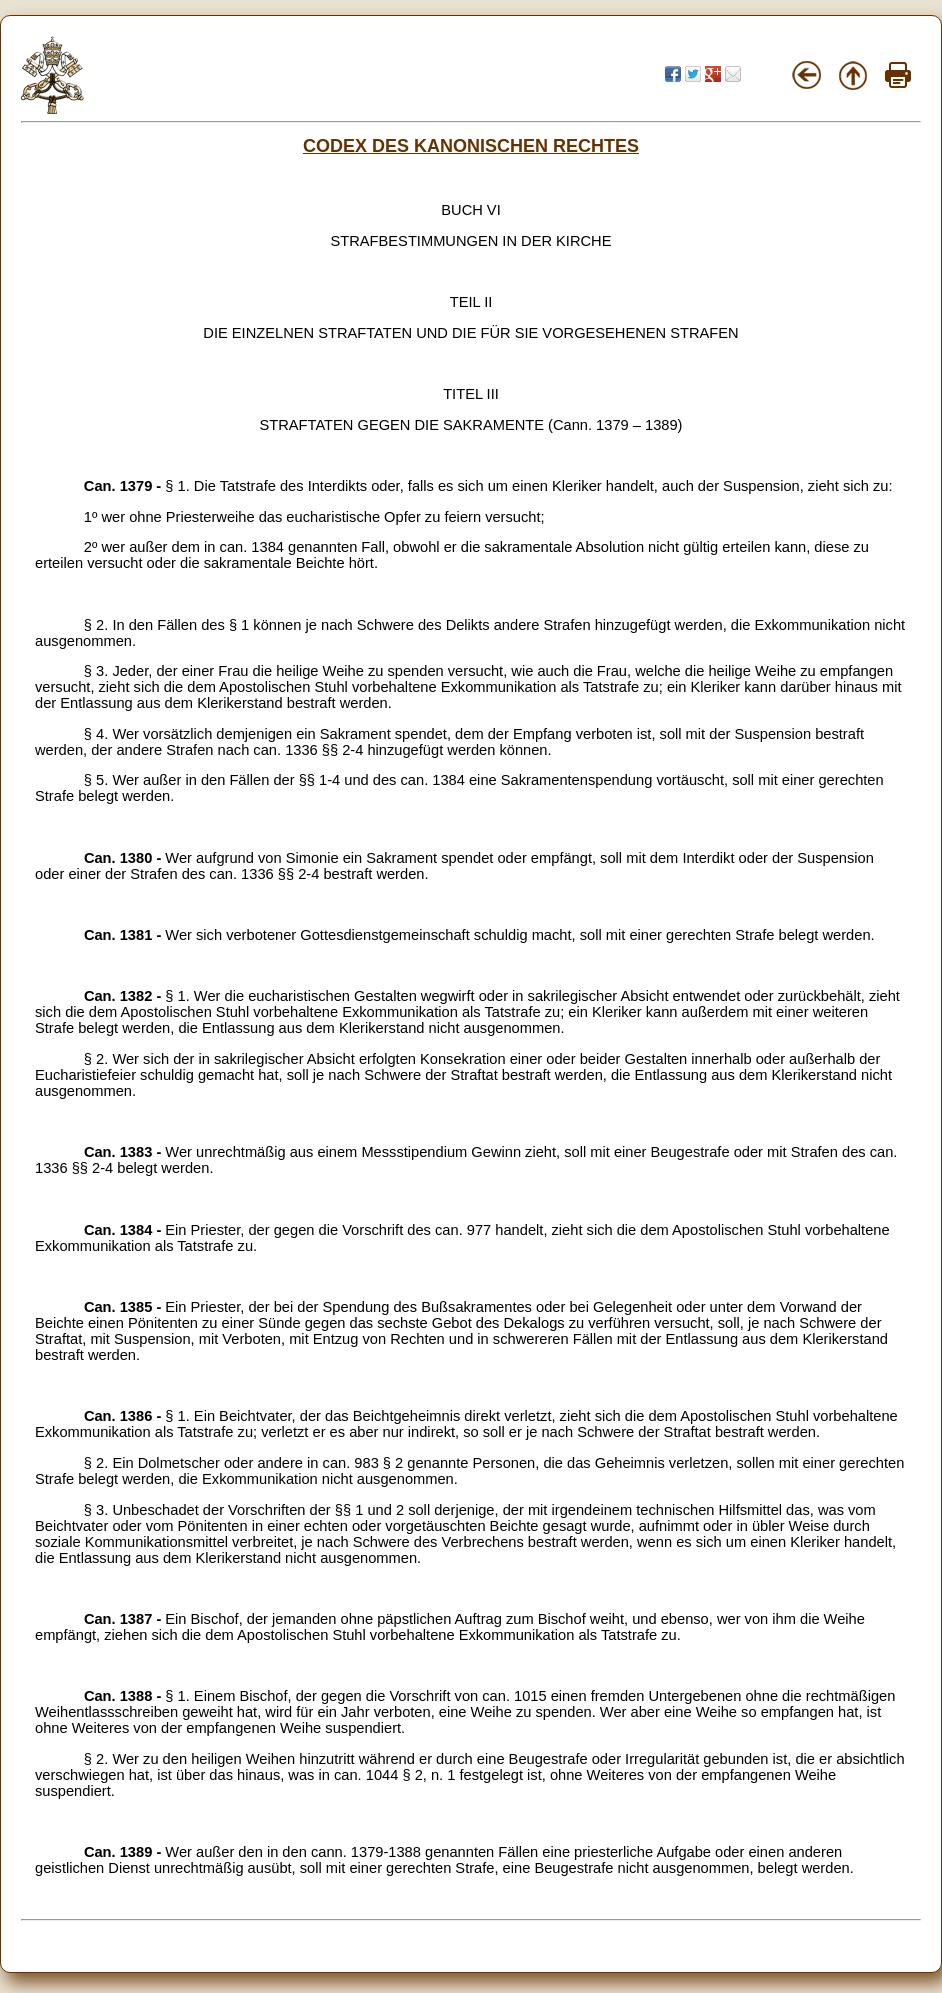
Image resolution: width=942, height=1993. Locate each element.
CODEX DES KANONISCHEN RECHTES (471, 146)
